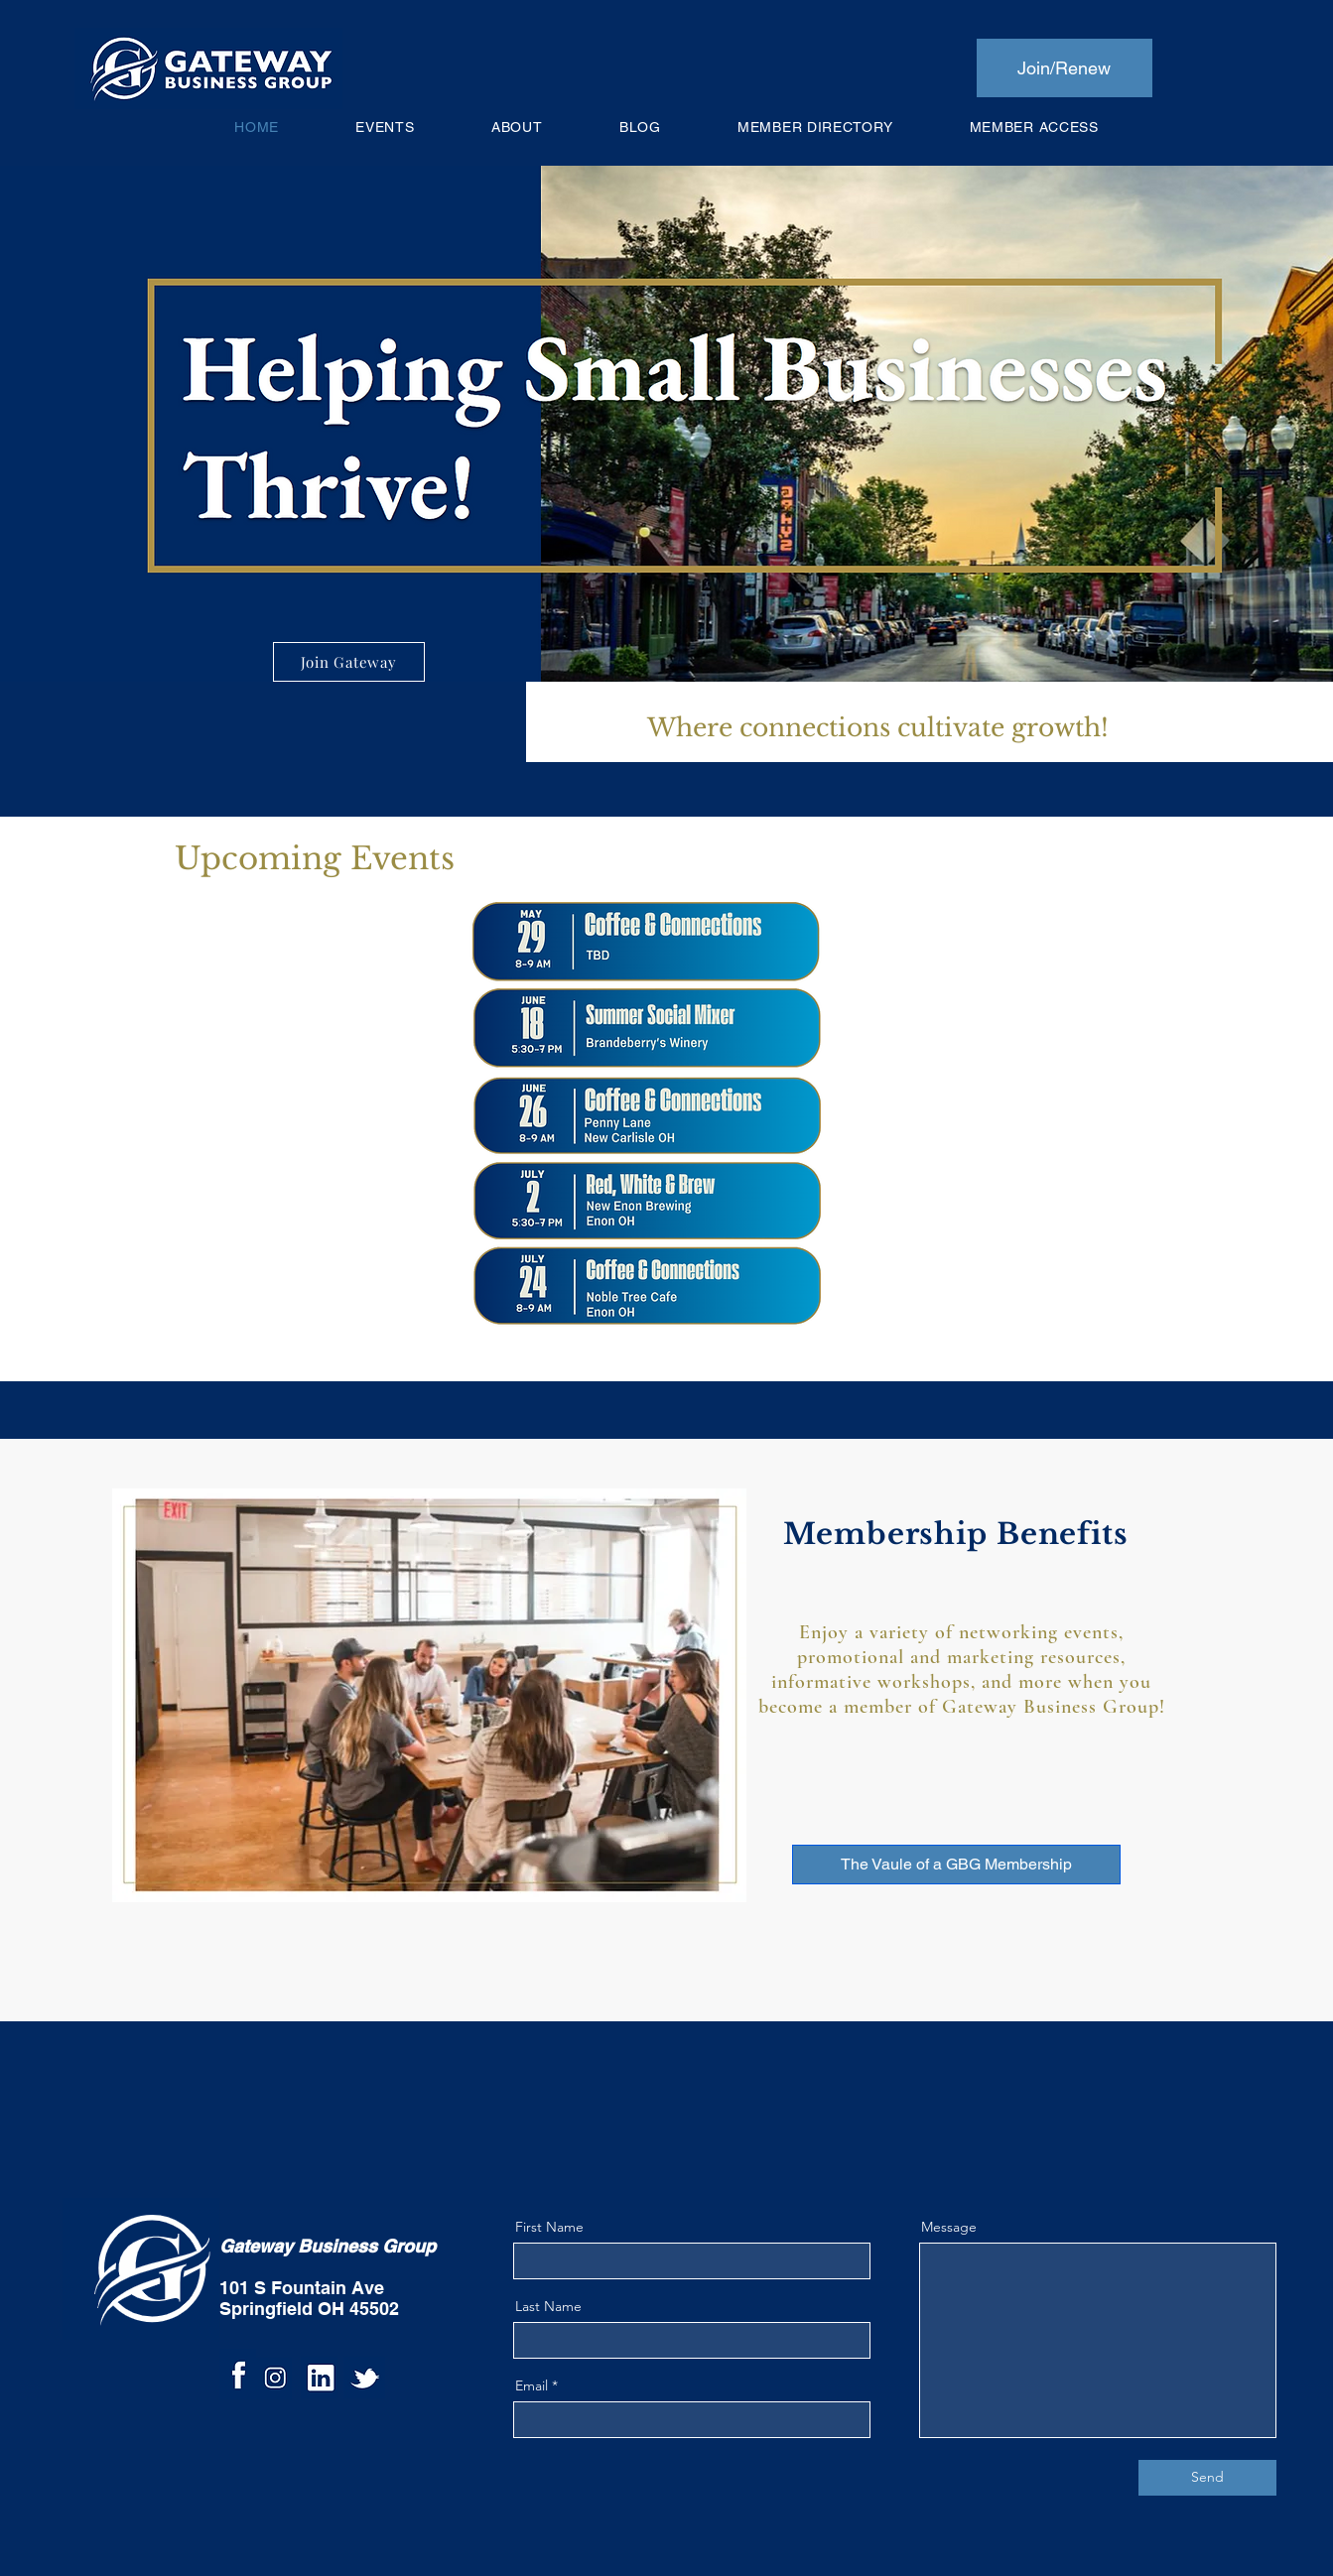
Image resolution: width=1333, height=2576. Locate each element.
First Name (549, 2227)
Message (949, 2227)
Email (531, 2385)
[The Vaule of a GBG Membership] (956, 1864)
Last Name (548, 2306)
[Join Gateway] (349, 662)
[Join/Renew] (1064, 68)
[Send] (1207, 2478)
